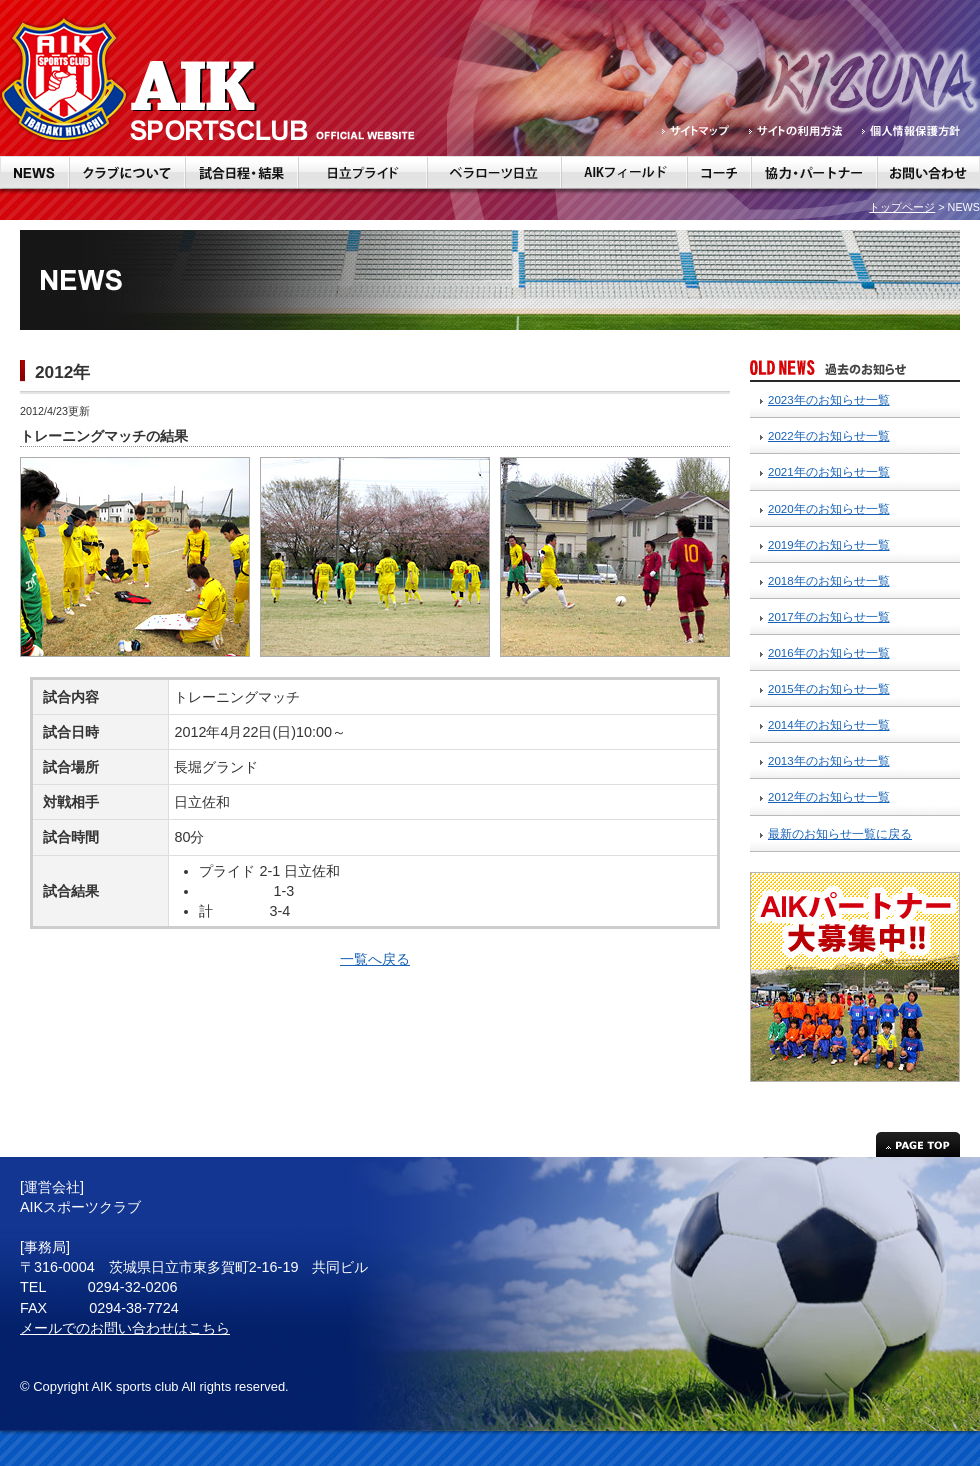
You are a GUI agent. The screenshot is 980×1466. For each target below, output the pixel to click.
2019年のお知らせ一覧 (829, 545)
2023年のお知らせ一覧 (829, 400)
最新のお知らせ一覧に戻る (840, 834)
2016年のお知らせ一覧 (829, 653)
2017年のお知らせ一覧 (829, 617)
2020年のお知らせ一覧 (829, 509)
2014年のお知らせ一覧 (829, 725)
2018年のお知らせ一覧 (829, 581)
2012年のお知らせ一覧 (829, 797)
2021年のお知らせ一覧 (829, 472)
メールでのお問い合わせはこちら (125, 1328)
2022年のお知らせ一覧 (829, 436)
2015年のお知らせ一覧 (829, 689)
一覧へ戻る (375, 959)
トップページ (902, 207)
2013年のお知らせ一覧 (829, 761)
